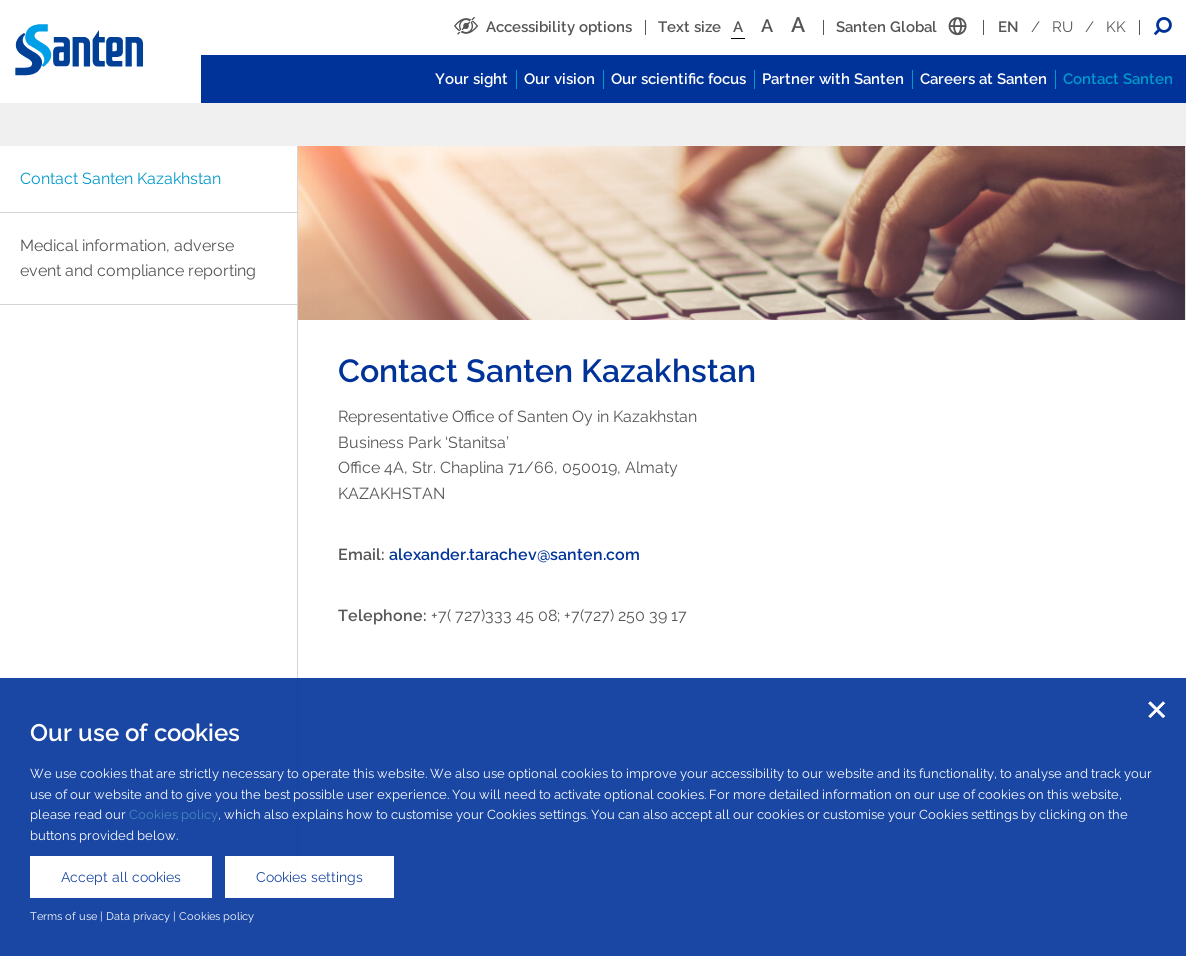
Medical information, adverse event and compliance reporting (138, 258)
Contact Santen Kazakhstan (120, 178)
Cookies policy (173, 814)
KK (1116, 27)
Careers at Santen (983, 79)
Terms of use (63, 916)
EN (1008, 27)
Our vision (559, 79)
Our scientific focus (678, 79)
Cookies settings (309, 877)
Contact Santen (1118, 79)
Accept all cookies (121, 877)
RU (1062, 27)
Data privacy (138, 916)
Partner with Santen (833, 79)
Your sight (471, 79)
